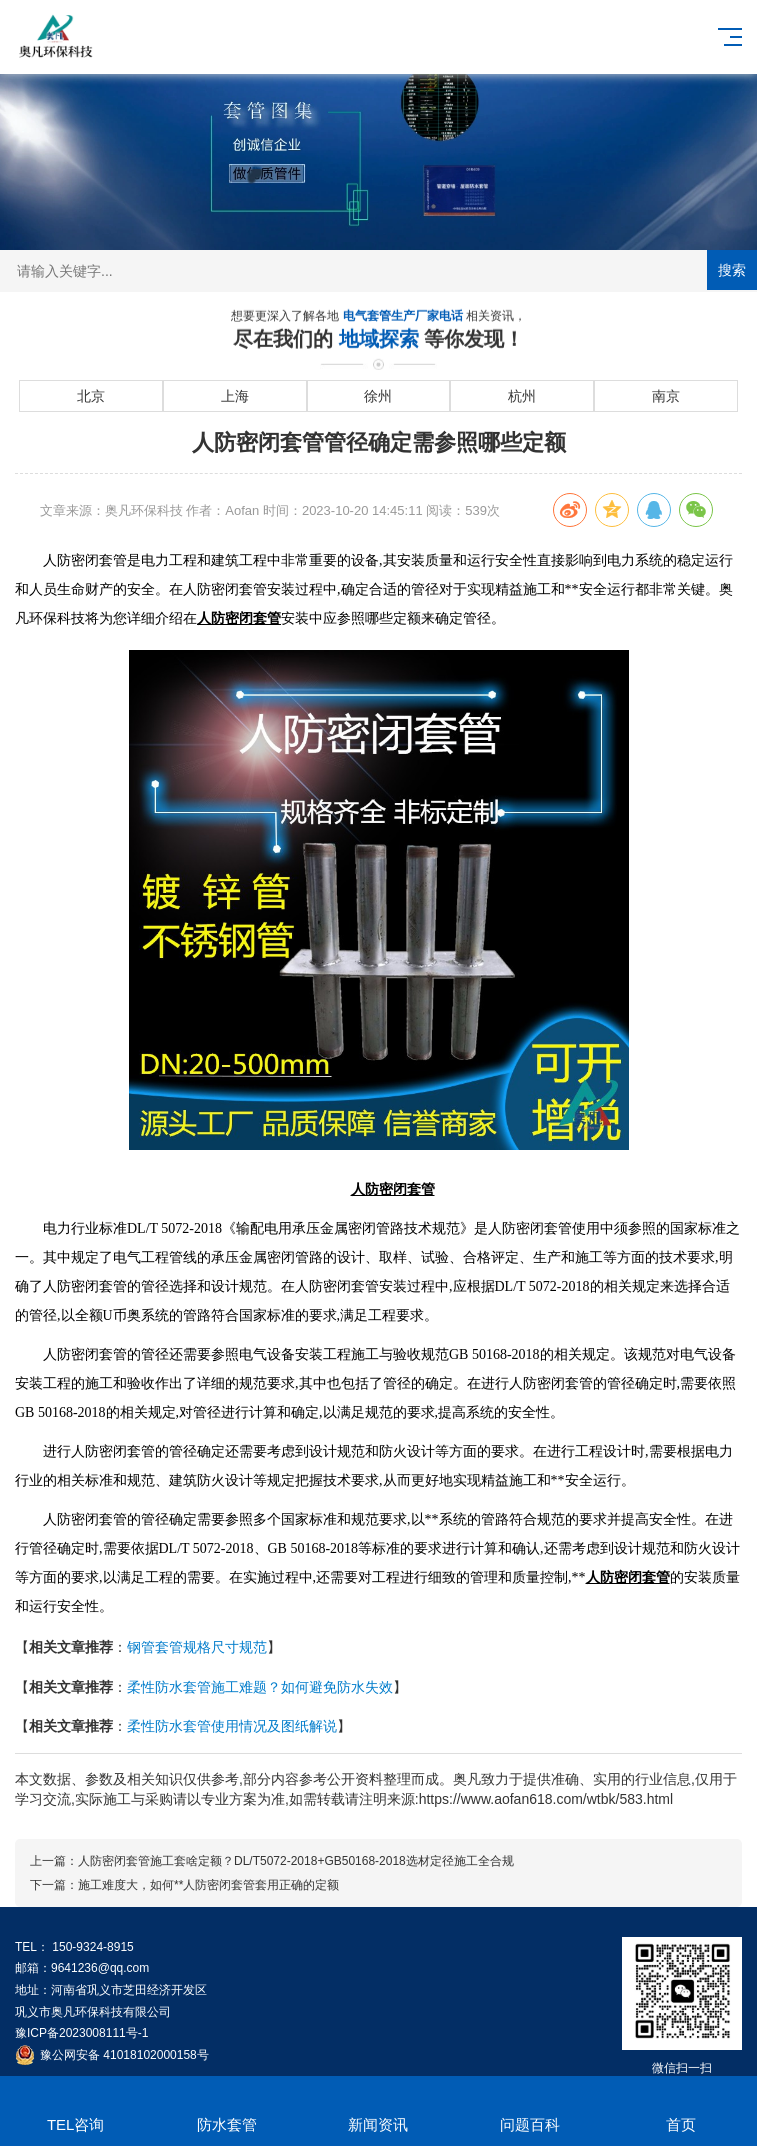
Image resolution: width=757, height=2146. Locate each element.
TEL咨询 (75, 2108)
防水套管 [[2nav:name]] (226, 2108)
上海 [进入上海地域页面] (235, 396)
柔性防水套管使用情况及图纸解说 (232, 1726)
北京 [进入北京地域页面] (91, 396)
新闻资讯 (378, 2108)
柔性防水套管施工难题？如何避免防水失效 (260, 1687)
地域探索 (382, 340)
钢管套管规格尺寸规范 (197, 1647)
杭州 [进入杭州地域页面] (522, 396)
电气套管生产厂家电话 (404, 317)
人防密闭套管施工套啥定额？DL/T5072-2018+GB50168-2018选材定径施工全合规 (296, 1861)
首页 (681, 2108)
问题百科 (529, 2108)
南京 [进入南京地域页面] (666, 396)
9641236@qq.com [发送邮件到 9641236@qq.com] (100, 1968)
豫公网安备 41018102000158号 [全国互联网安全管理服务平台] (124, 2055)
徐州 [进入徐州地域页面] (378, 396)
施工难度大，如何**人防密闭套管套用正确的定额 (208, 1885)
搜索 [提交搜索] (732, 270)
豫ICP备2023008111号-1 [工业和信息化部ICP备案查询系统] (81, 2033)
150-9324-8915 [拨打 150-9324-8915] (92, 1947)
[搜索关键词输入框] (378, 271)
